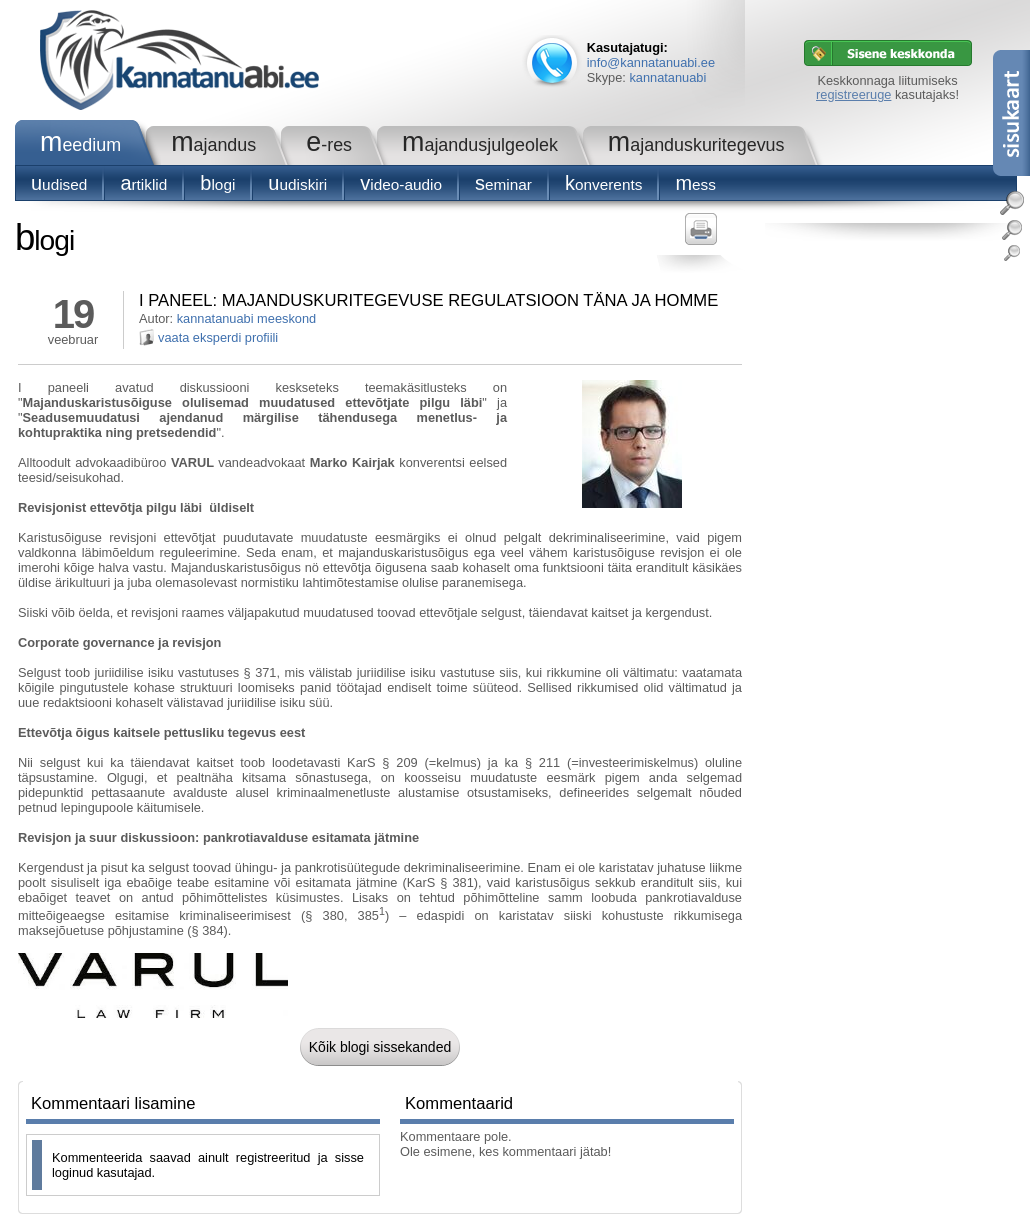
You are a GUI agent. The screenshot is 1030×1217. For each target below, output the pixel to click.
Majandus (213, 145)
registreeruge (853, 94)
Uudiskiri (297, 184)
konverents (603, 184)
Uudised (59, 184)
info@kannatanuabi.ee (651, 62)
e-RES (329, 145)
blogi (217, 184)
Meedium (80, 145)
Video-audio (401, 184)
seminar (503, 184)
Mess (695, 184)
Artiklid (143, 184)
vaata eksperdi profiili (218, 337)
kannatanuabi (667, 77)
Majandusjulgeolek (480, 145)
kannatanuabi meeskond (246, 318)
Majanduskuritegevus (696, 145)
